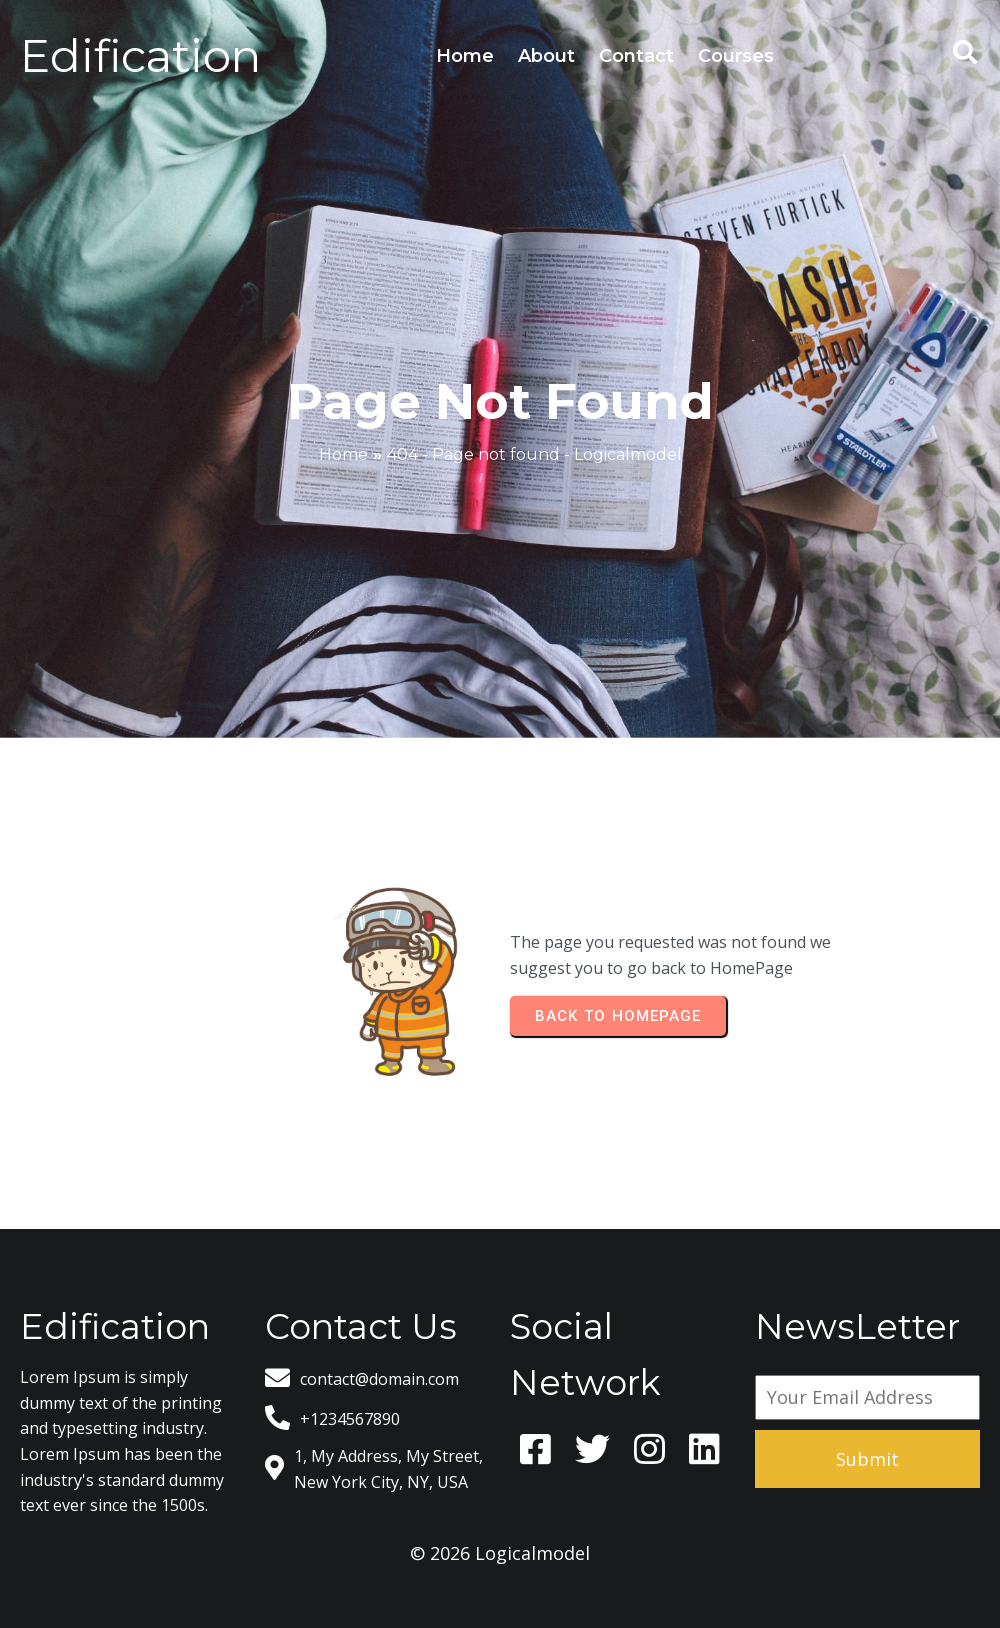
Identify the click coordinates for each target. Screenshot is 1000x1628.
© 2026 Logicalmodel (500, 1553)
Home (343, 454)
